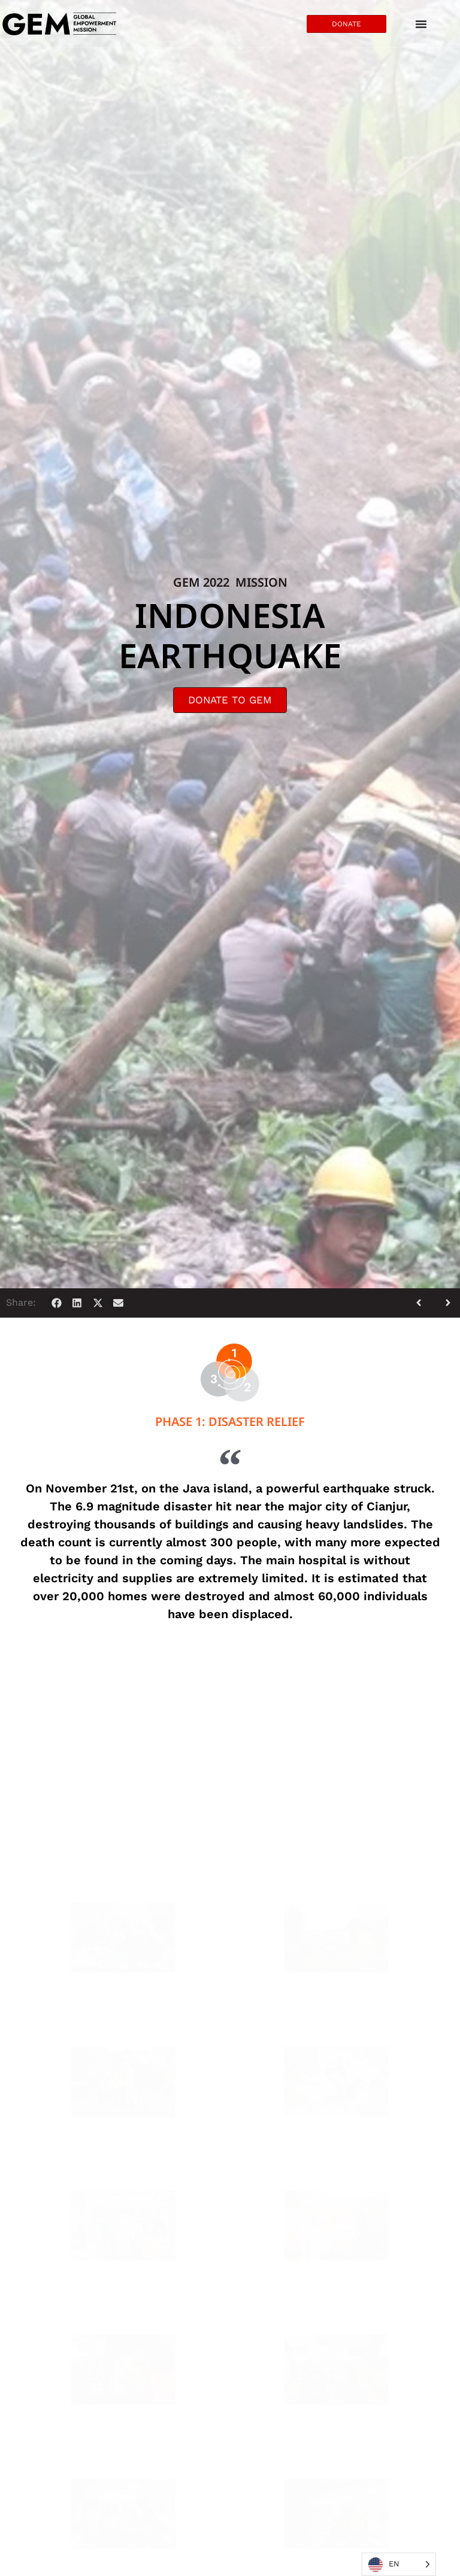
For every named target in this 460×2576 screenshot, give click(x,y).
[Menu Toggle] (421, 24)
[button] (56, 1303)
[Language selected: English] (399, 2564)
